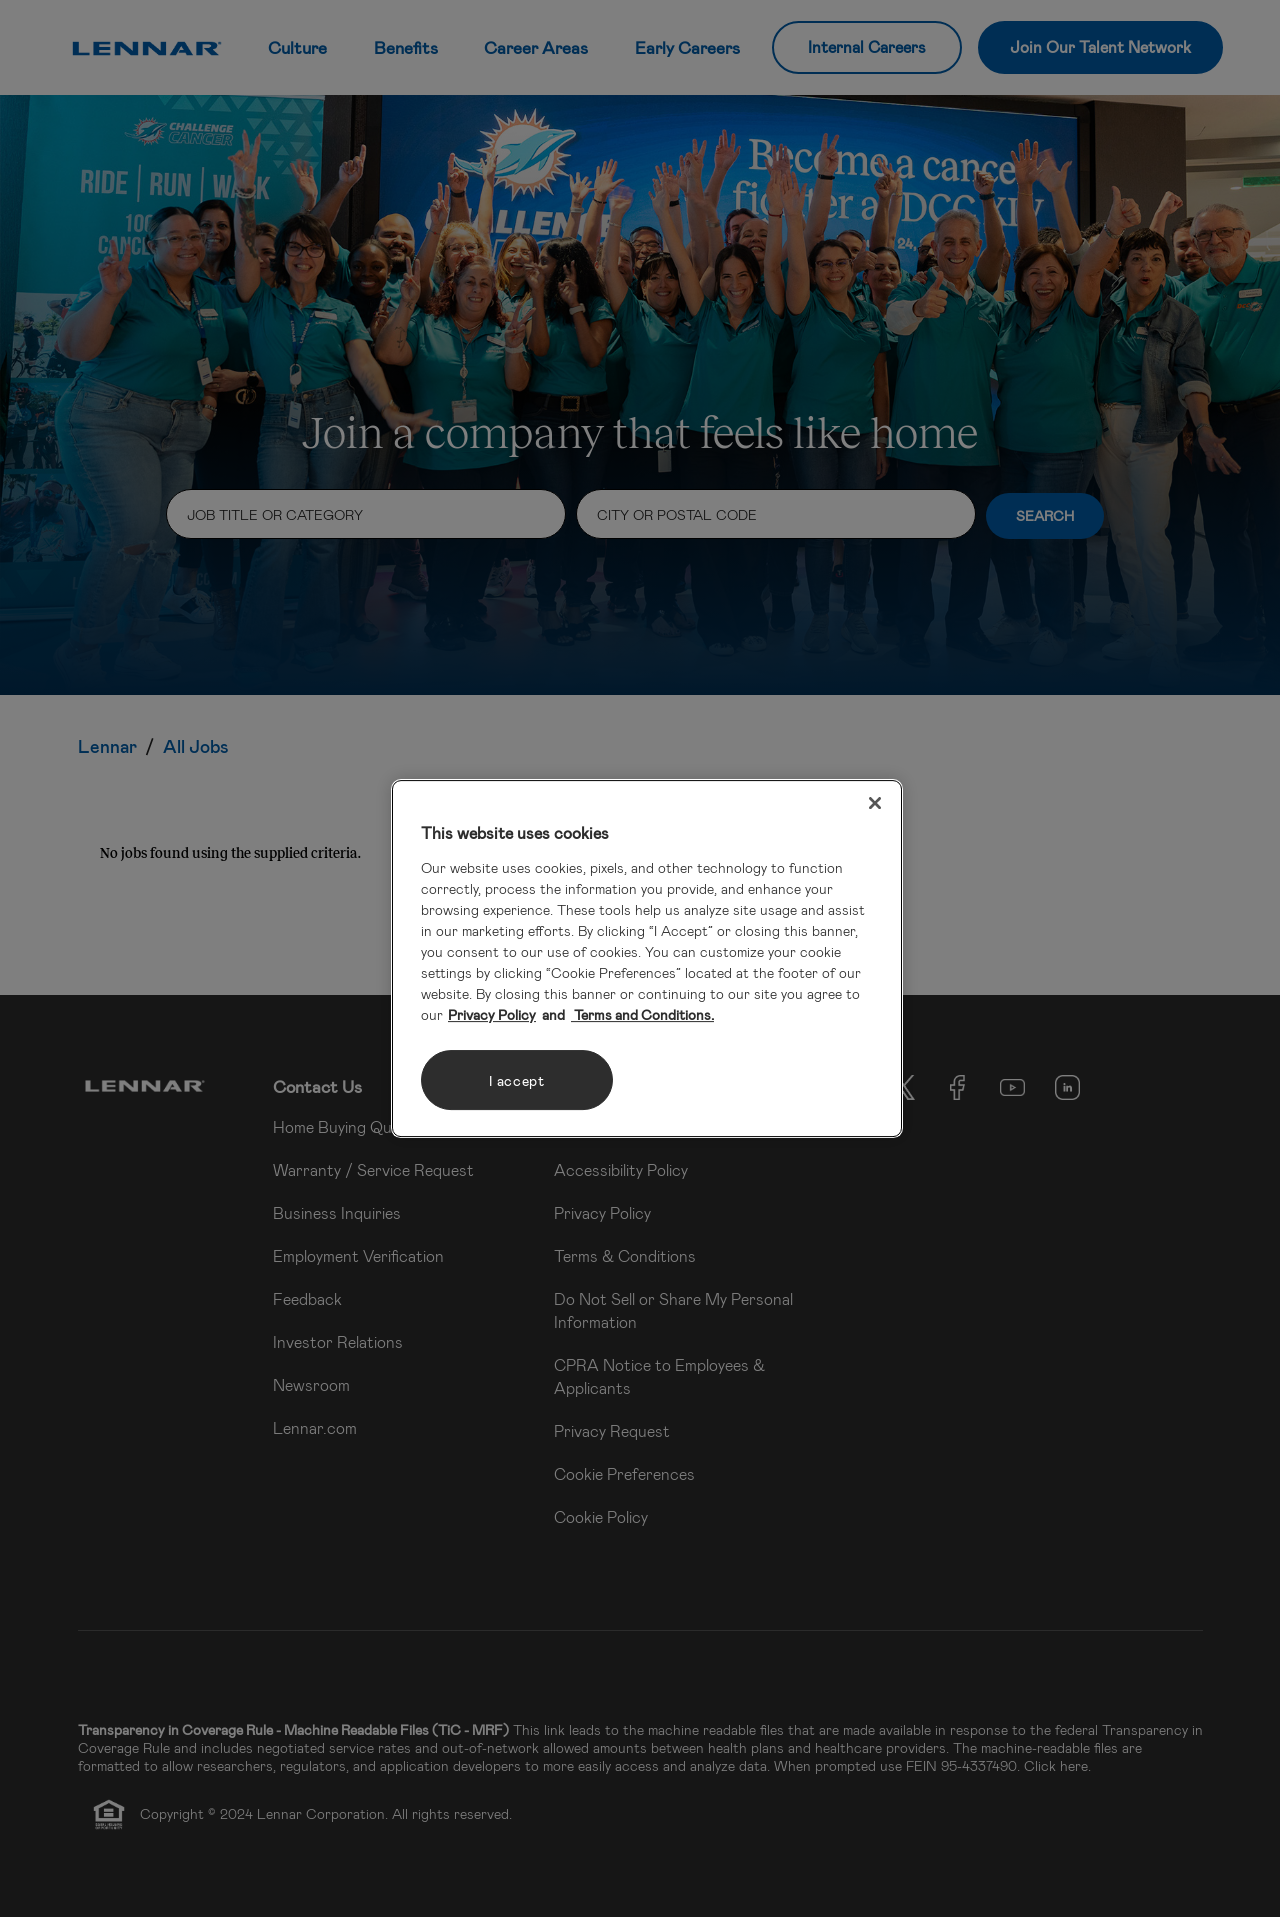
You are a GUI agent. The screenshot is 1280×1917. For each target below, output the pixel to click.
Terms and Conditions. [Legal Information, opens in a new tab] (642, 1014)
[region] (647, 959)
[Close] (875, 803)
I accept (517, 1080)
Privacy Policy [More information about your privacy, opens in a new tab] (492, 1014)
